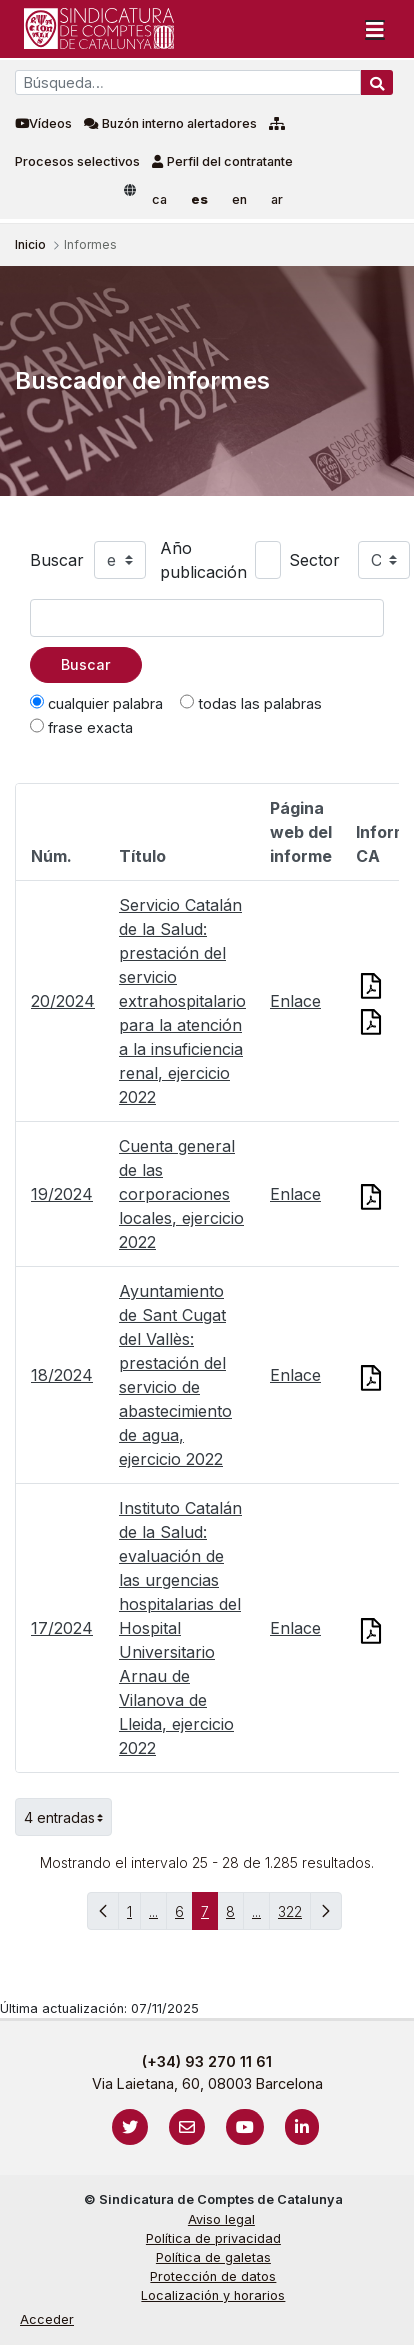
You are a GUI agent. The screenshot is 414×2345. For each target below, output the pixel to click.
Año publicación (203, 560)
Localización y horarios (213, 2295)
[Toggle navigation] (375, 29)
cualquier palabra (96, 703)
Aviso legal (221, 2219)
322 (294, 1916)
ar (277, 199)
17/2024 (62, 1628)
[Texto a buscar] (207, 618)
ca (159, 199)
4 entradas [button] (68, 1817)
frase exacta (81, 727)
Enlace (295, 1001)
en (239, 199)
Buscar (57, 560)
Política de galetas (213, 2257)
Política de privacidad (213, 2238)
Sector (314, 560)
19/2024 (62, 1194)
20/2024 (63, 1001)
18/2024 (62, 1375)
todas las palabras (251, 703)
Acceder (47, 2319)
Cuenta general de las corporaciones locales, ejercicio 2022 (181, 1194)
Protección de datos (213, 2276)
